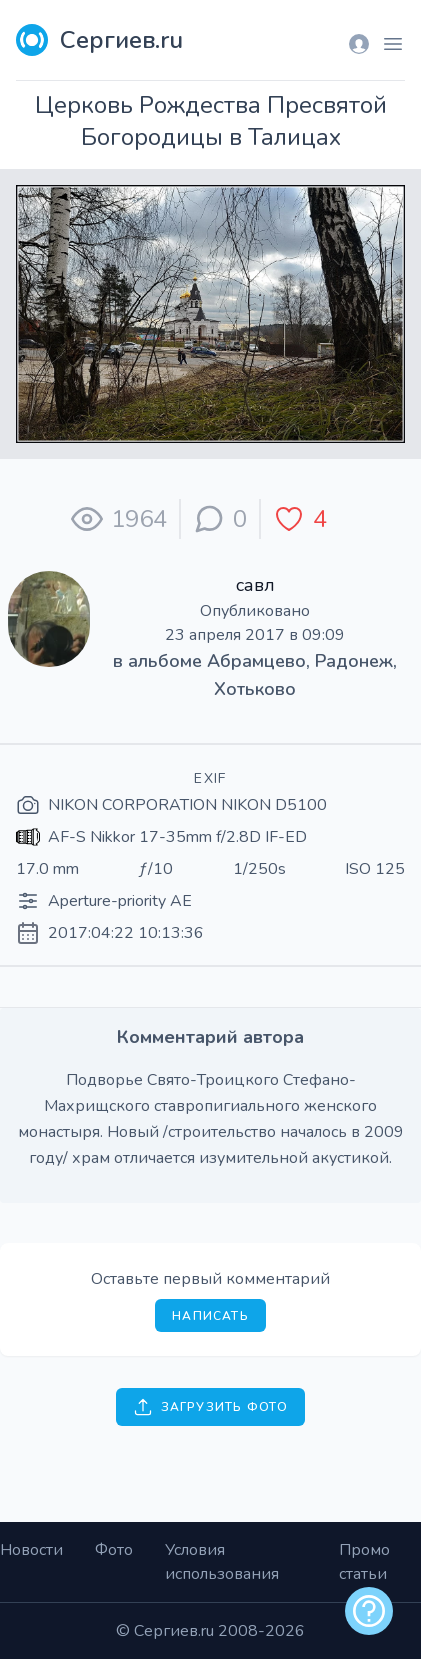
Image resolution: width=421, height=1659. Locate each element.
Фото (114, 1550)
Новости (31, 1550)
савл (255, 585)
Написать (210, 1316)
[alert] (369, 1611)
